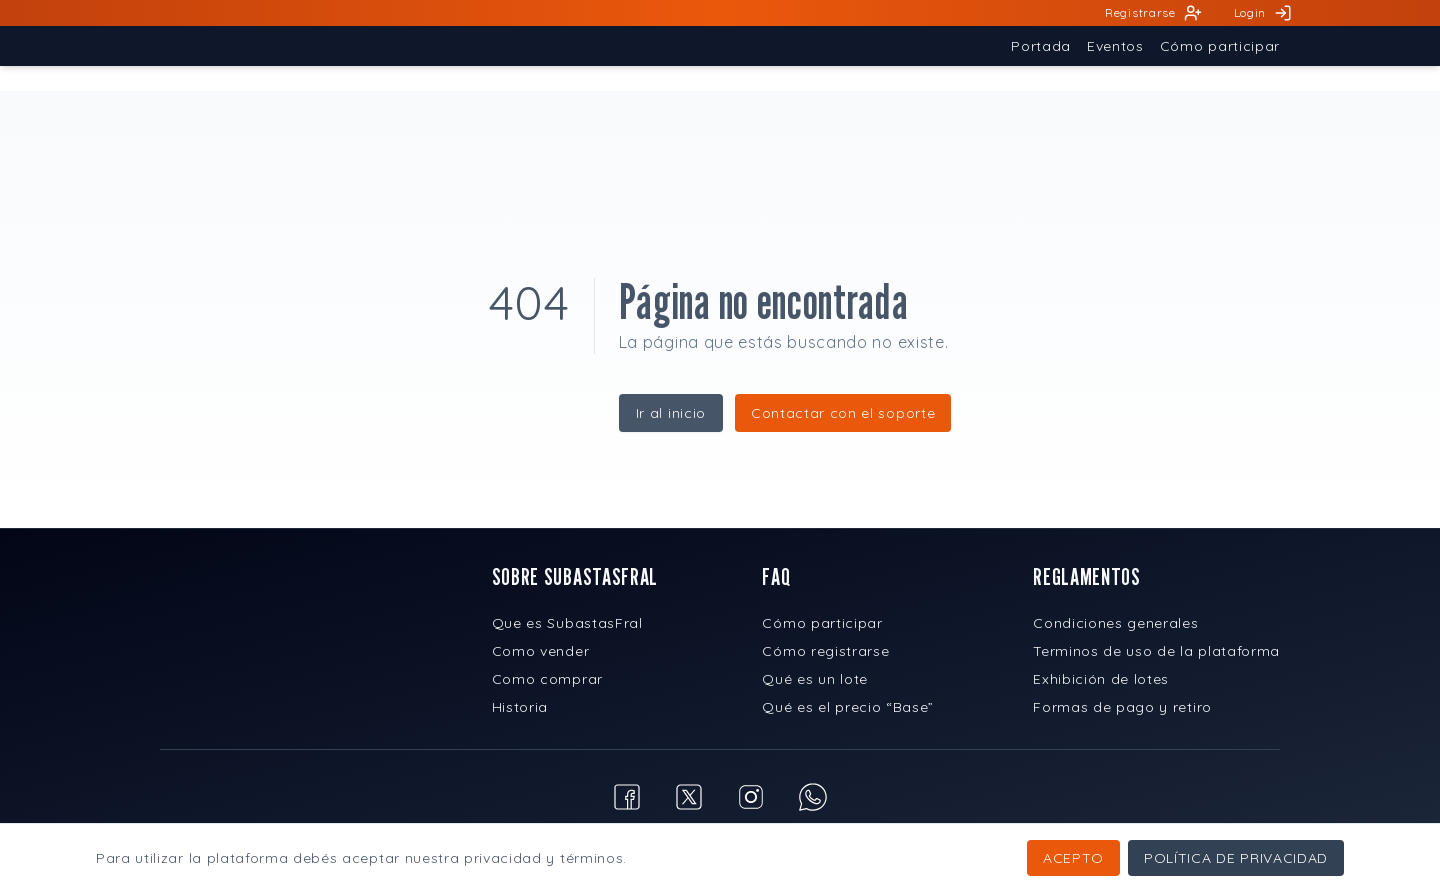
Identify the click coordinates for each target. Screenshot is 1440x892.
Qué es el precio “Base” (848, 707)
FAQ (776, 576)
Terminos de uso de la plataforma (1156, 651)
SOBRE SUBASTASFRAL (575, 576)
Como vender (540, 651)
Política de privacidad (1236, 858)
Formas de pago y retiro (1122, 707)
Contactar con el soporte (843, 413)
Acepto (1073, 858)
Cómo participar (822, 623)
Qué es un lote (815, 679)
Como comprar (547, 679)
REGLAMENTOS (1086, 576)
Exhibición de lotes (1101, 679)
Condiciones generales (1115, 623)
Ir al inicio (671, 413)
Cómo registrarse (825, 651)
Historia (520, 707)
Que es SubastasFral (567, 623)
